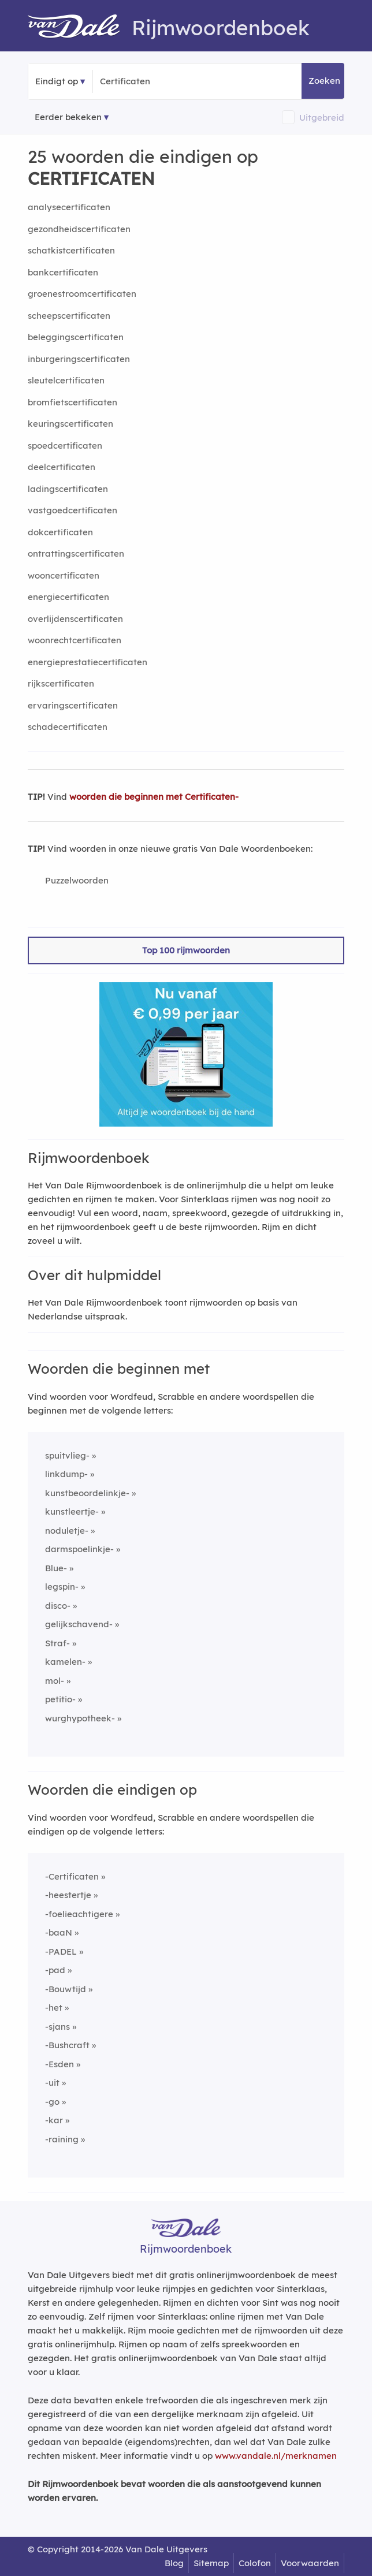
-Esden (59, 2064)
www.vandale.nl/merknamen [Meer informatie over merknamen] (276, 2455)
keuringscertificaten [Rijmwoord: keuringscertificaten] (70, 423)
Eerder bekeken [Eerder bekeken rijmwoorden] (68, 116)
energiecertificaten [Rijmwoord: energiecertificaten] (68, 596)
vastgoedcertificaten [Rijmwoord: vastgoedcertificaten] (72, 510)
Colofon (255, 2563)
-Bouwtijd (65, 1989)
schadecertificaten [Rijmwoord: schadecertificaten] (67, 726)
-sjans (57, 2026)
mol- (54, 1680)
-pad (55, 1969)
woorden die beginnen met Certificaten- (154, 796)
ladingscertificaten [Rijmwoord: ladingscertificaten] (68, 488)
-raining (62, 2139)
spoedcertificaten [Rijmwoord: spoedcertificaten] (65, 445)
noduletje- (66, 1530)
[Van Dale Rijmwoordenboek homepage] (80, 27)
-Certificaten (72, 1876)
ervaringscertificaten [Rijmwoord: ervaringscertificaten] (73, 705)
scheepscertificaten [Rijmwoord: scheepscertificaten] (69, 315)
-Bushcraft (67, 2045)
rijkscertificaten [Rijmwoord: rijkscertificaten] (61, 683)
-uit (52, 2082)
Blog (174, 2563)
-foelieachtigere (79, 1913)
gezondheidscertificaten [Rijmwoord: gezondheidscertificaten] (79, 228)
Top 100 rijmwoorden (186, 950)
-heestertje (68, 1894)
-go (52, 2101)
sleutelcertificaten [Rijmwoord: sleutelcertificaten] (66, 380)
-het (53, 2007)
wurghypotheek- (80, 1718)
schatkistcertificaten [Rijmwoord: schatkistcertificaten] (71, 250)
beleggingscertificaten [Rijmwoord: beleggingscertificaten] (76, 336)
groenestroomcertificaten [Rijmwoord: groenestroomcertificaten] (82, 293)
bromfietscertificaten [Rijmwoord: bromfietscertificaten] (72, 402)
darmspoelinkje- (79, 1549)
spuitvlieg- (67, 1455)
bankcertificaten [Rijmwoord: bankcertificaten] (63, 272)
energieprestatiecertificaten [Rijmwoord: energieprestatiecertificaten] (87, 662)
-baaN (58, 1932)
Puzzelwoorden (77, 880)
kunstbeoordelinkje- (87, 1493)
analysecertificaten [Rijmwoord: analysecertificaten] (69, 207)
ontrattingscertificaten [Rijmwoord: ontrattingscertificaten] (76, 553)
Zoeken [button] (324, 80)
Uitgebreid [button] (321, 117)
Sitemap (211, 2563)
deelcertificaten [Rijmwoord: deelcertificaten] (61, 466)
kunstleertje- (72, 1511)
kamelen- (65, 1661)
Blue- (56, 1568)
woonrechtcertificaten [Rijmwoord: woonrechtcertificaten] (74, 640)
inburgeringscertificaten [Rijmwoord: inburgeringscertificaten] (79, 358)
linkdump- (66, 1473)
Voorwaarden (310, 2563)
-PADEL (61, 1951)
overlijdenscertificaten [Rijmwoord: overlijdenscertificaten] (75, 618)
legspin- (62, 1586)
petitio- (60, 1699)
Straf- (57, 1643)
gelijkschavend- (79, 1624)
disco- (57, 1605)
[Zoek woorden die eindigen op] (156, 81)
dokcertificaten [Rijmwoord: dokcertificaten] (60, 532)
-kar (54, 2120)
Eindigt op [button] (56, 81)
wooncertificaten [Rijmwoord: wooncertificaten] (63, 575)
